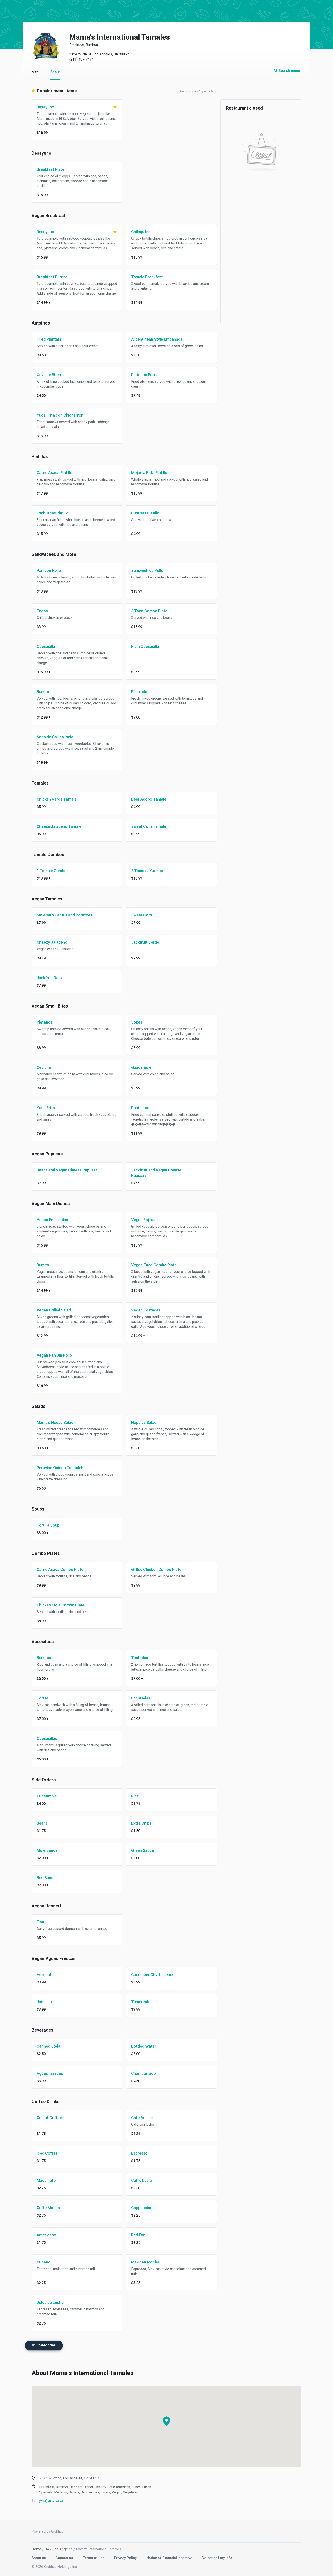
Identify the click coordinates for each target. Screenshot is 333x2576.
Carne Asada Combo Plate (55, 1569)
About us (34, 2556)
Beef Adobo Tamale (144, 799)
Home (32, 2547)
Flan (36, 1922)
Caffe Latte (137, 2180)
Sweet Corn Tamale (144, 826)
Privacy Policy (121, 2556)
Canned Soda (44, 2046)
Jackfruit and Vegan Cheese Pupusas (152, 1173)
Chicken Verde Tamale (52, 799)
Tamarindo (136, 2001)
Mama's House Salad (50, 1422)
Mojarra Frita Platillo (145, 472)
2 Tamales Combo (143, 870)
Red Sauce (41, 1877)
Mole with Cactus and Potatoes (60, 915)
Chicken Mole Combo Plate (56, 1605)
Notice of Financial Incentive (165, 2556)
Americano (42, 2235)
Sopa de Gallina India (50, 737)
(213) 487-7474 (77, 59)
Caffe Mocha (44, 2207)
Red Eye (134, 2235)
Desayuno (41, 107)
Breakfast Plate (46, 169)
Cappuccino (137, 2207)
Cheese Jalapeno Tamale (54, 826)
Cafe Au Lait (138, 2117)
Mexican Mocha (141, 2262)
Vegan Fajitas (139, 1219)
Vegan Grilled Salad (49, 1310)
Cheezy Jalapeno (47, 942)
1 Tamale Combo (47, 870)
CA (42, 2547)
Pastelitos (136, 1107)
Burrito (38, 691)
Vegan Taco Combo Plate (149, 1265)
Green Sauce (138, 1850)
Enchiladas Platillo (48, 513)
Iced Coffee (42, 2153)
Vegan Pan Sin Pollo (50, 1355)
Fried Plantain (44, 339)
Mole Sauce (42, 1850)
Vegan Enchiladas (48, 1219)
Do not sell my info (212, 2556)
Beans (37, 1823)
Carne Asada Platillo (50, 472)
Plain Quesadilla (141, 646)
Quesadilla (41, 646)
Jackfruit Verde (141, 942)
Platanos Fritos (140, 374)
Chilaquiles (136, 231)
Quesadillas (42, 1738)
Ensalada (135, 691)
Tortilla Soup (43, 1525)
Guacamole (137, 1067)
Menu (31, 72)
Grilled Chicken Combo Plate (152, 1569)
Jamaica (39, 2001)
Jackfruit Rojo (44, 977)
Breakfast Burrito (47, 277)
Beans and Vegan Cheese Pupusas (62, 1170)
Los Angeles (58, 2547)
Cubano (39, 2262)
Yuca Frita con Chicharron (55, 415)
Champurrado (139, 2073)
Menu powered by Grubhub (193, 91)
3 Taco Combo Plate (145, 611)
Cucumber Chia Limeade (148, 1974)
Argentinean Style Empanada (152, 339)
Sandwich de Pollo (143, 570)
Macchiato (41, 2180)
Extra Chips (137, 1823)
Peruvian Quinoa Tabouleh (55, 1467)
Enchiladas (136, 1698)
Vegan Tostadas (141, 1310)
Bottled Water (139, 2046)
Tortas (38, 1698)
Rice (130, 1796)
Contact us (60, 2556)
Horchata (40, 1974)
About (51, 72)
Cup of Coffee (44, 2117)
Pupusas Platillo (141, 513)
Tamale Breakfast (142, 277)
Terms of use (89, 2556)
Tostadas (135, 1657)
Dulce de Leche (45, 2302)
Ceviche (39, 1067)
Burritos (39, 1657)
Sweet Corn (137, 915)
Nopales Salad (139, 1422)
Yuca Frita (41, 1107)
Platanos (40, 1022)
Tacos (37, 611)
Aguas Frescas (45, 2073)
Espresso (135, 2153)
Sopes (132, 1022)
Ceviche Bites (44, 374)
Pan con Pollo (44, 570)
